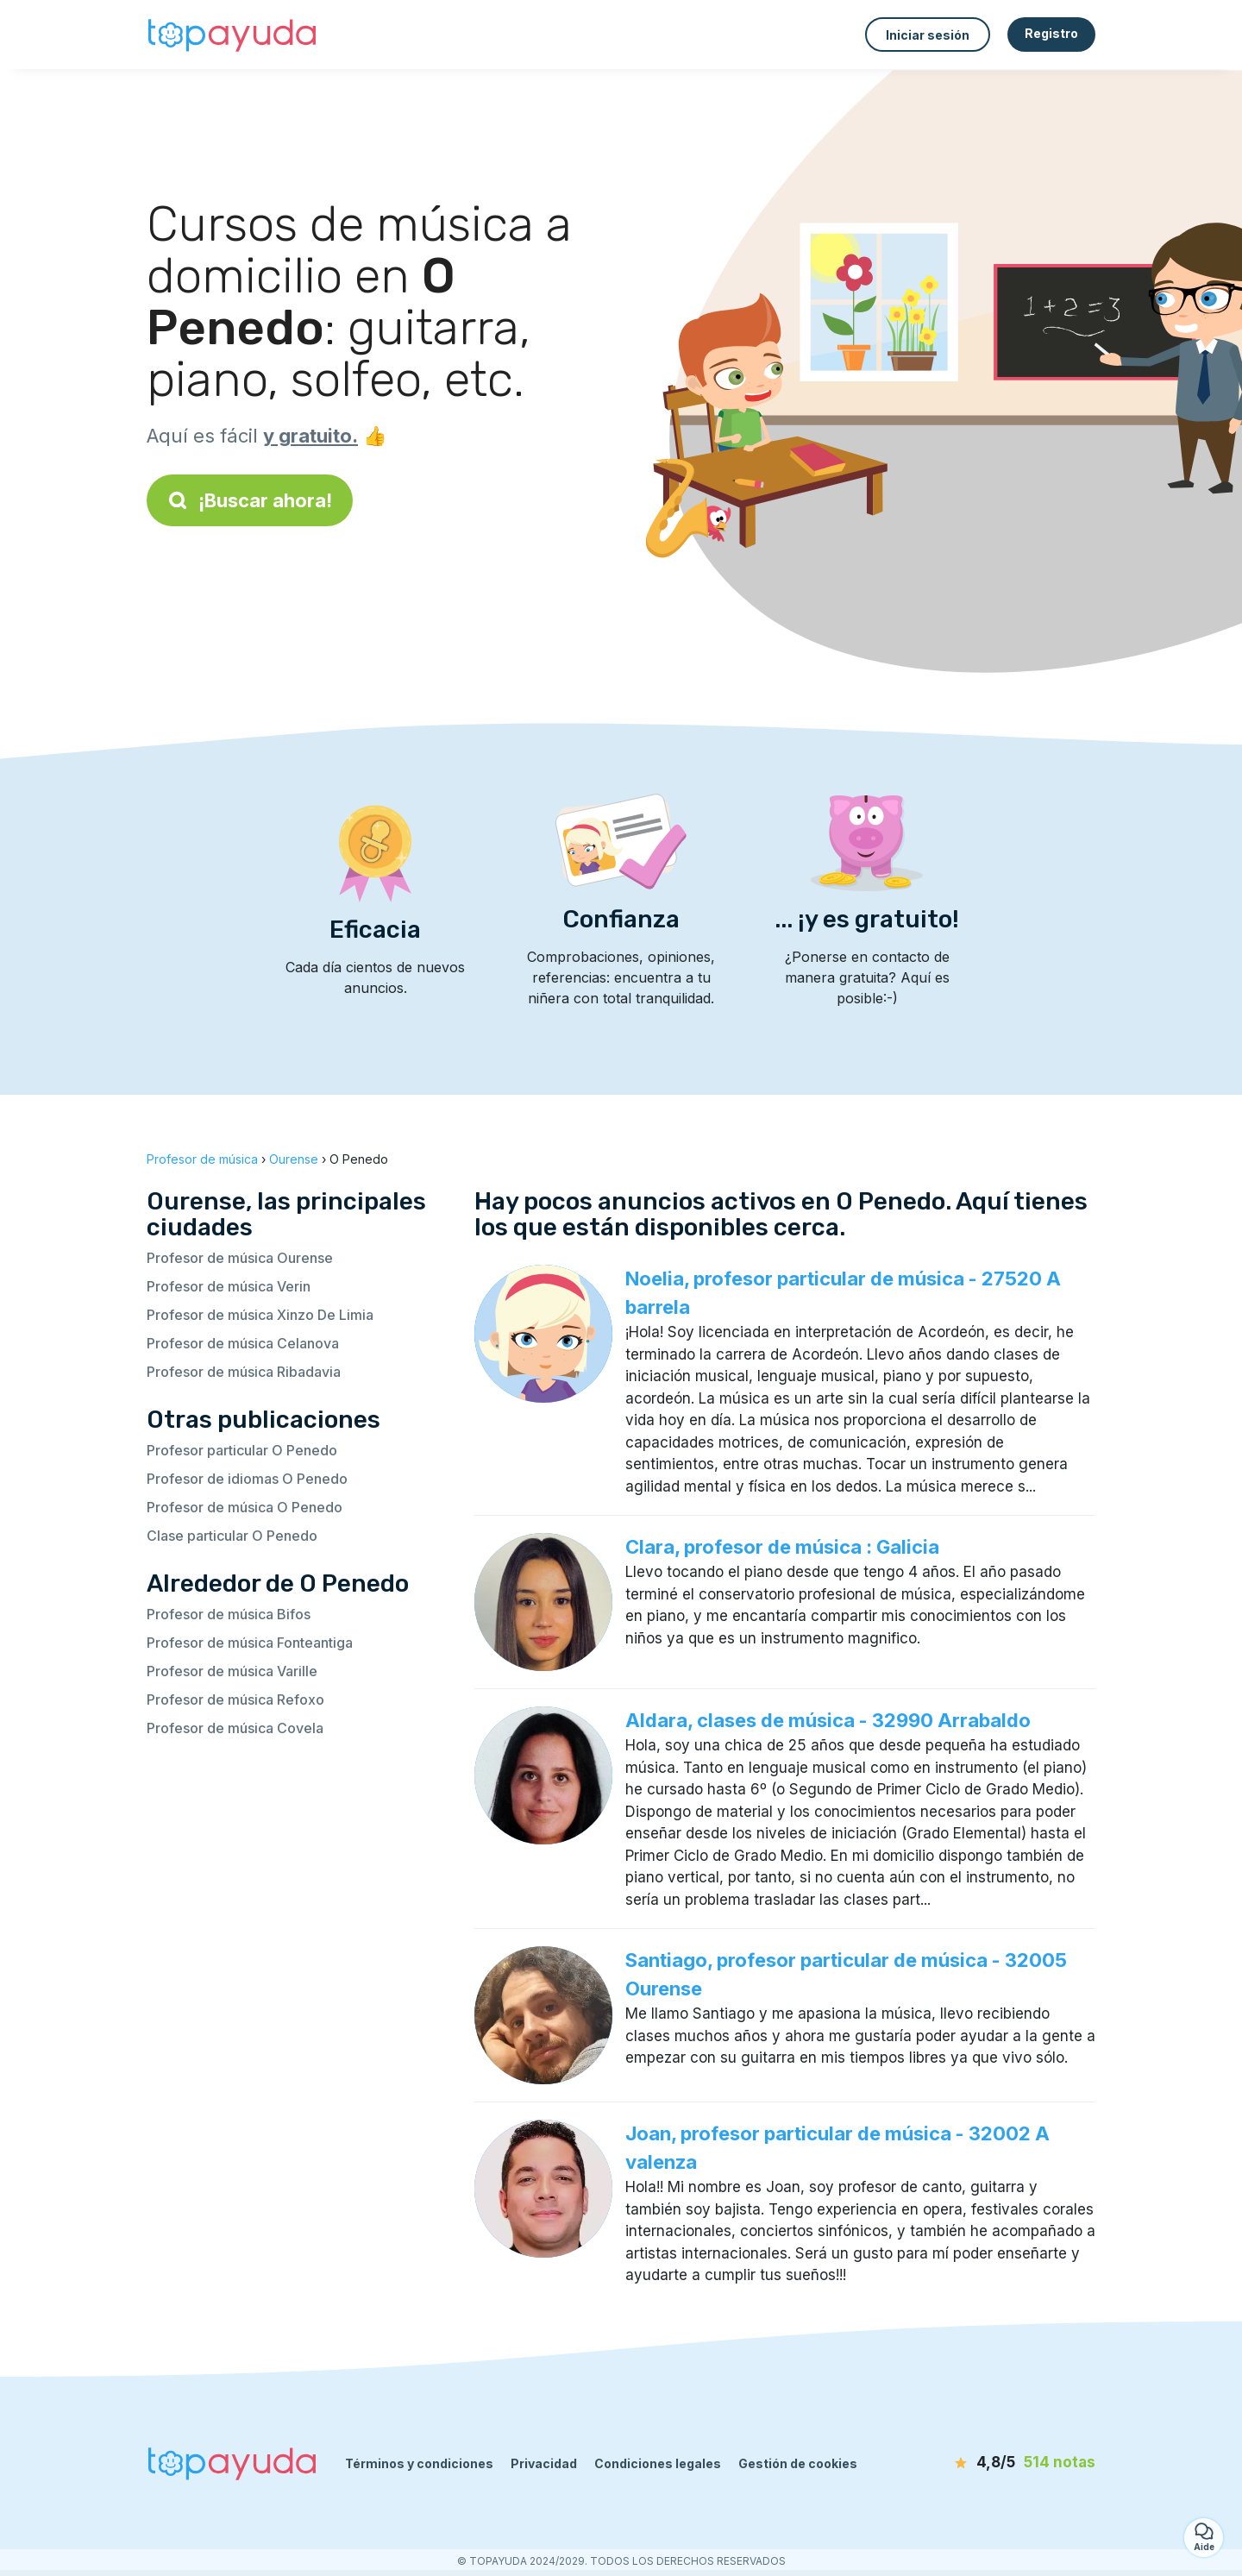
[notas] (996, 2463)
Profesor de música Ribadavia (244, 1371)
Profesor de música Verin (228, 1286)
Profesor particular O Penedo (242, 1450)
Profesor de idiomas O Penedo (247, 1478)
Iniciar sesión (927, 35)
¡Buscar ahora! (249, 500)
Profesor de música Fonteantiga (250, 1642)
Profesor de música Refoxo (235, 1699)
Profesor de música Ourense (240, 1257)
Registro (1051, 33)
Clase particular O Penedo (232, 1535)
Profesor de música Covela (235, 1728)
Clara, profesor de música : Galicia (782, 1547)
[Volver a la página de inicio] (233, 34)
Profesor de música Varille (232, 1671)
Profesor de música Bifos (228, 1614)
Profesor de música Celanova (243, 1343)
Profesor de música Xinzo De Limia (260, 1314)
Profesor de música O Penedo (244, 1507)
